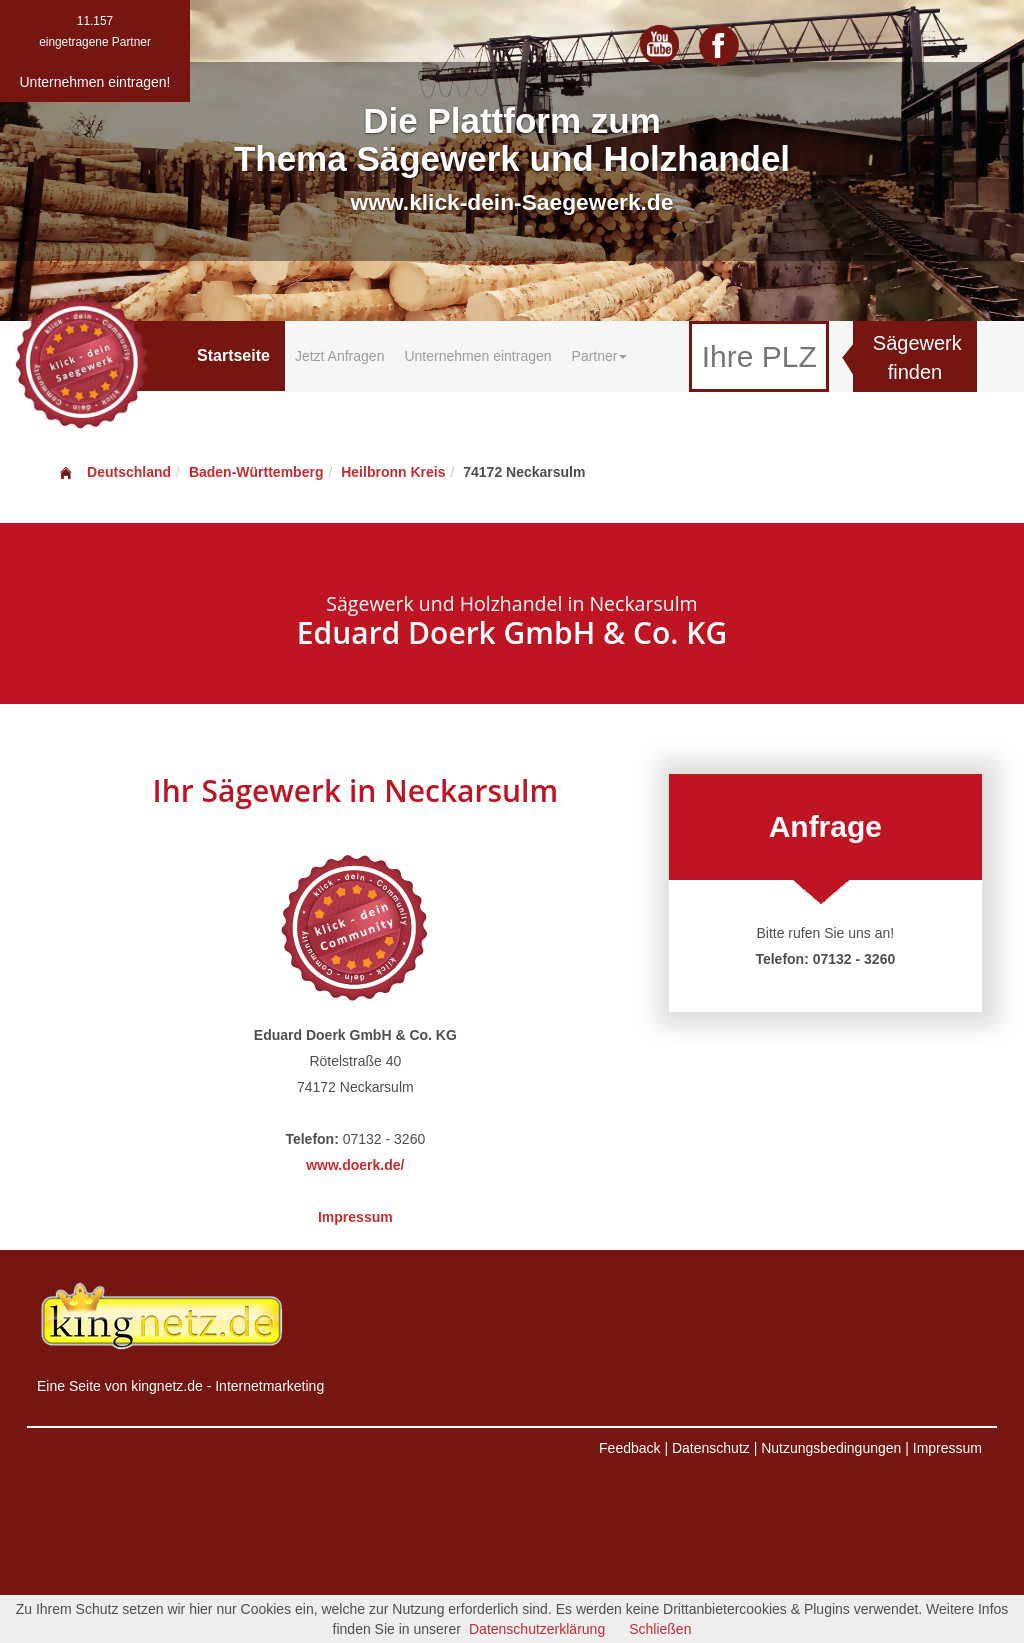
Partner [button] (600, 356)
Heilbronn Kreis (393, 472)
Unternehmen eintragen (477, 356)
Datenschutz (711, 1448)
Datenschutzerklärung (537, 1629)
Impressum (355, 1217)
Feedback (629, 1448)
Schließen (660, 1629)
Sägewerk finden (917, 357)
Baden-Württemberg (256, 472)
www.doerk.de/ (355, 1165)
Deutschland (114, 472)
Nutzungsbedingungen (831, 1448)
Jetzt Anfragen (340, 356)
